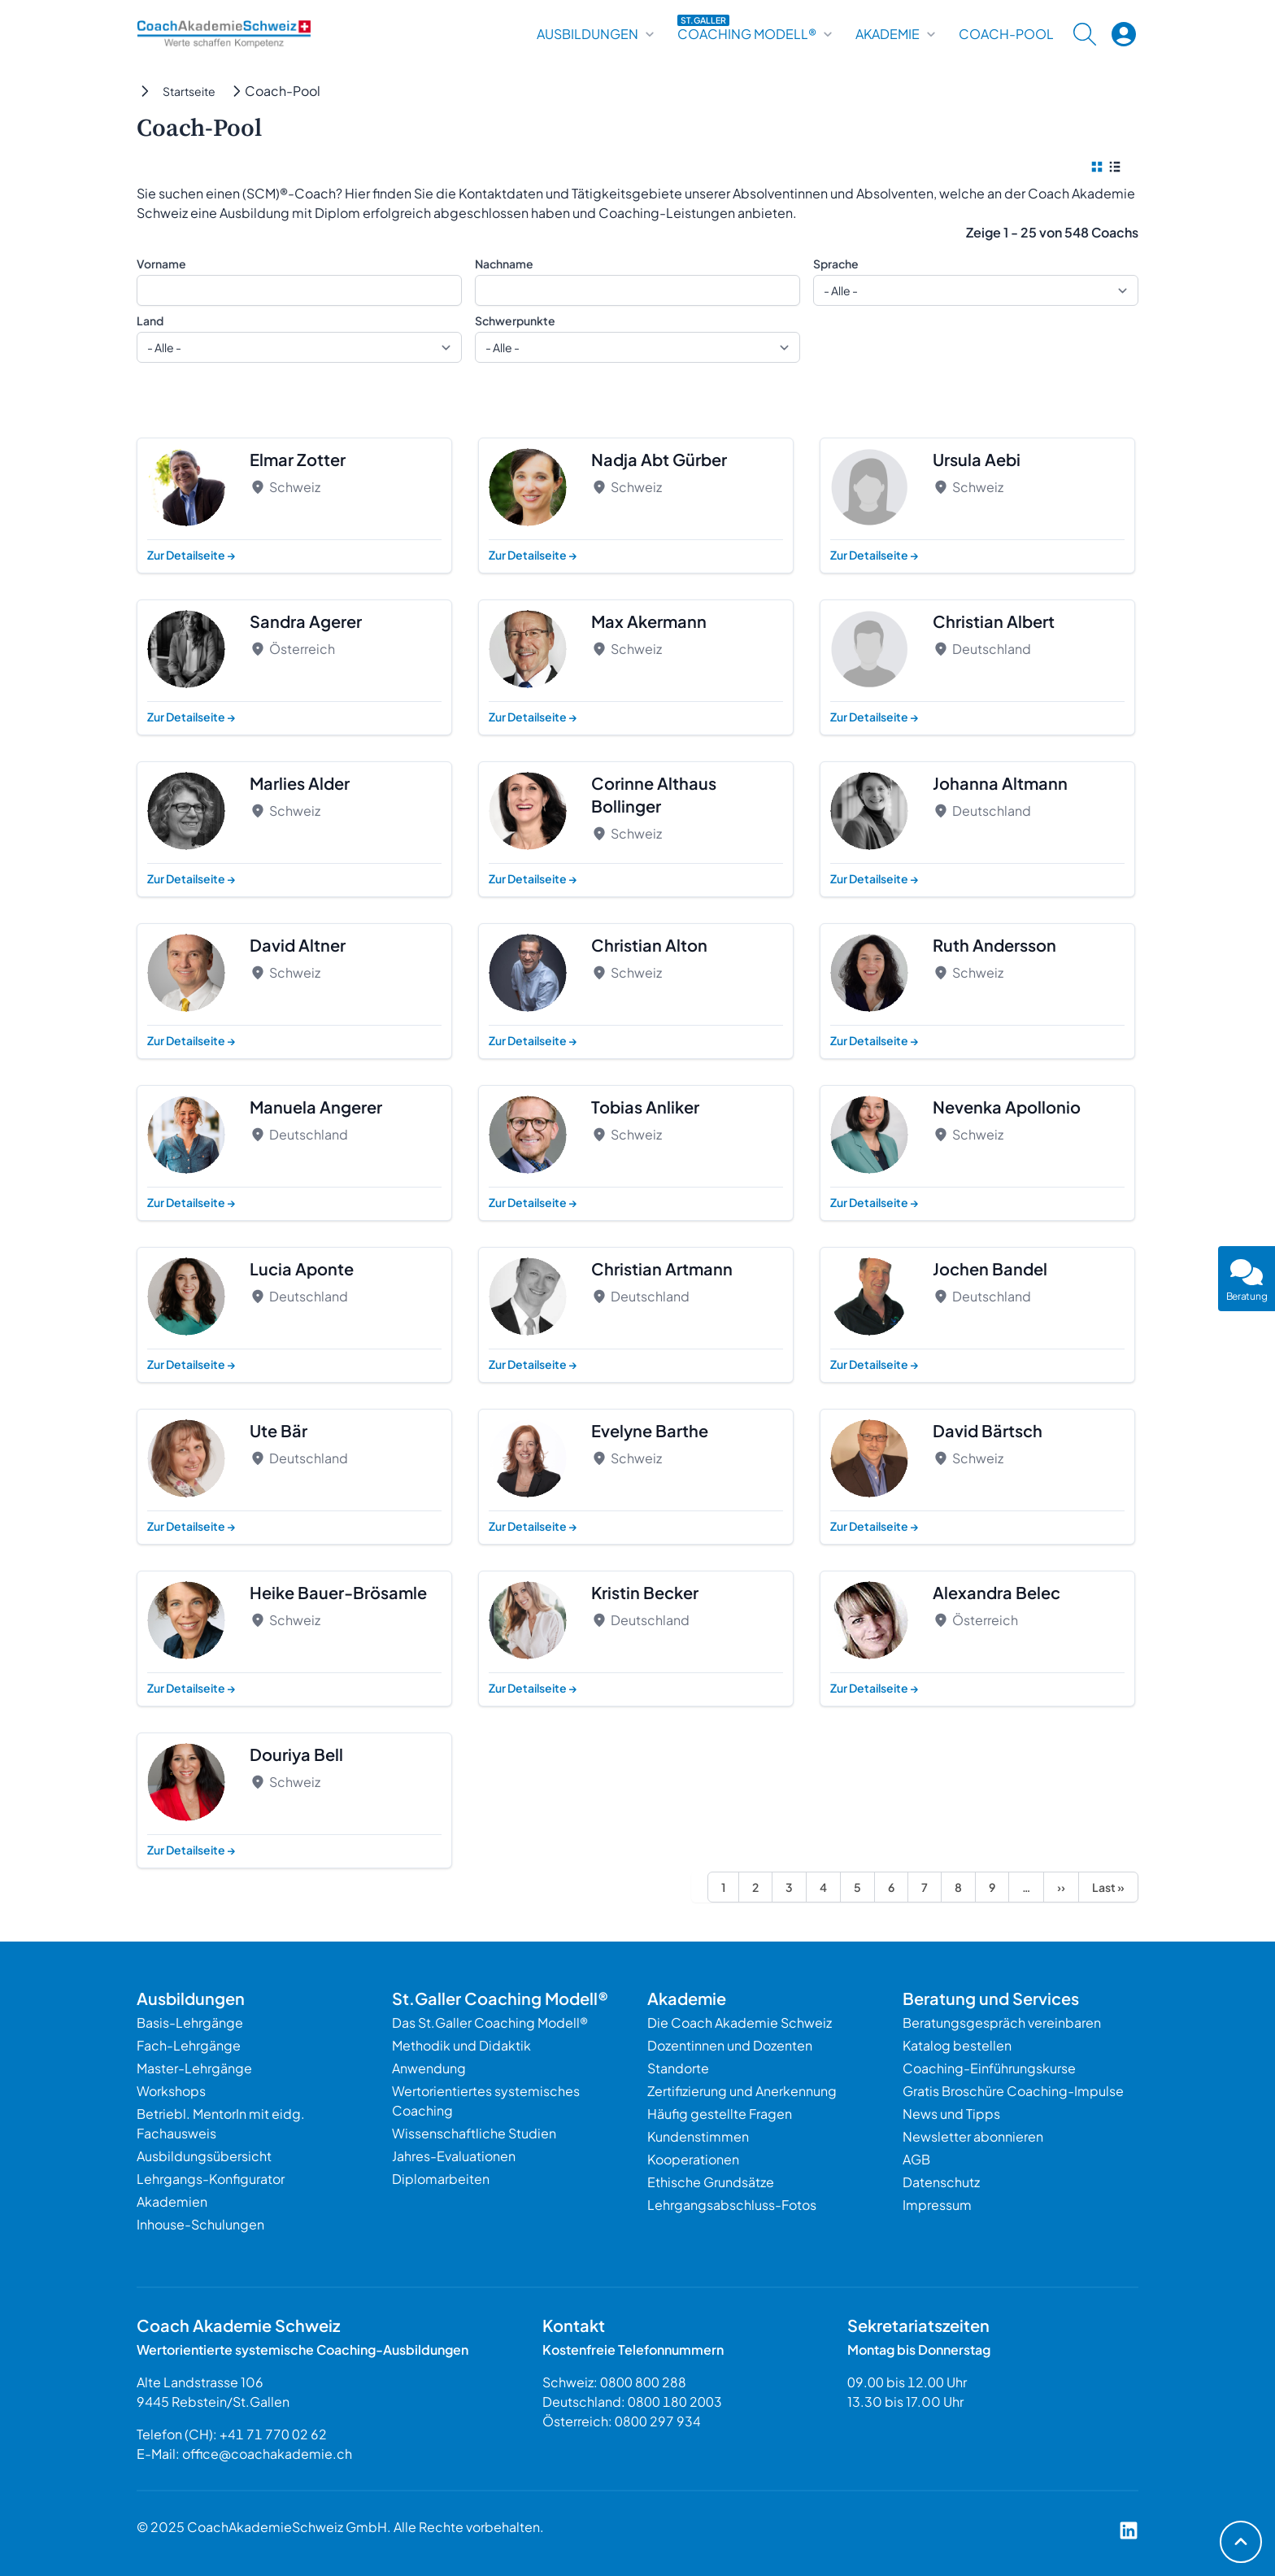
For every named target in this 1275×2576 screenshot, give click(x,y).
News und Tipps (951, 2113)
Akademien (172, 2201)
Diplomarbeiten (441, 2178)
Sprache (836, 263)
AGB (916, 2159)
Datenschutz (941, 2181)
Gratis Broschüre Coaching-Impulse (1013, 2090)
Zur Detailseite (191, 554)
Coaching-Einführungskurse (989, 2068)
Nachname (504, 263)
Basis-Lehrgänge (190, 2022)
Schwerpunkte (515, 320)
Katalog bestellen (957, 2045)
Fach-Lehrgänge (189, 2045)
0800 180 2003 (675, 2401)
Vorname (161, 263)
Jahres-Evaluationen (454, 2155)
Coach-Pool (1006, 34)
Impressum (937, 2204)
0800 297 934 (658, 2421)
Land (150, 320)
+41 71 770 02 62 (273, 2434)
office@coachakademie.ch (267, 2453)
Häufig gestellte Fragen (719, 2113)
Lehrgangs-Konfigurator (211, 2178)
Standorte (678, 2068)
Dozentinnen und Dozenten (729, 2045)
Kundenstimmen (698, 2136)
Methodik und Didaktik (461, 2045)
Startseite (189, 91)
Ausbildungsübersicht (204, 2155)
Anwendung (429, 2068)
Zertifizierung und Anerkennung (742, 2090)
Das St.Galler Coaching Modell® (490, 2022)
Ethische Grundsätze (710, 2181)
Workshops (171, 2090)
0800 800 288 (643, 2382)
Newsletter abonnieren (973, 2136)
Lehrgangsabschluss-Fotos (731, 2204)
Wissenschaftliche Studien (474, 2133)
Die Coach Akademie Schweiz (739, 2022)
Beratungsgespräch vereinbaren (1002, 2022)
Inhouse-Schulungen (200, 2224)
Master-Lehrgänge (194, 2068)
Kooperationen (693, 2159)
